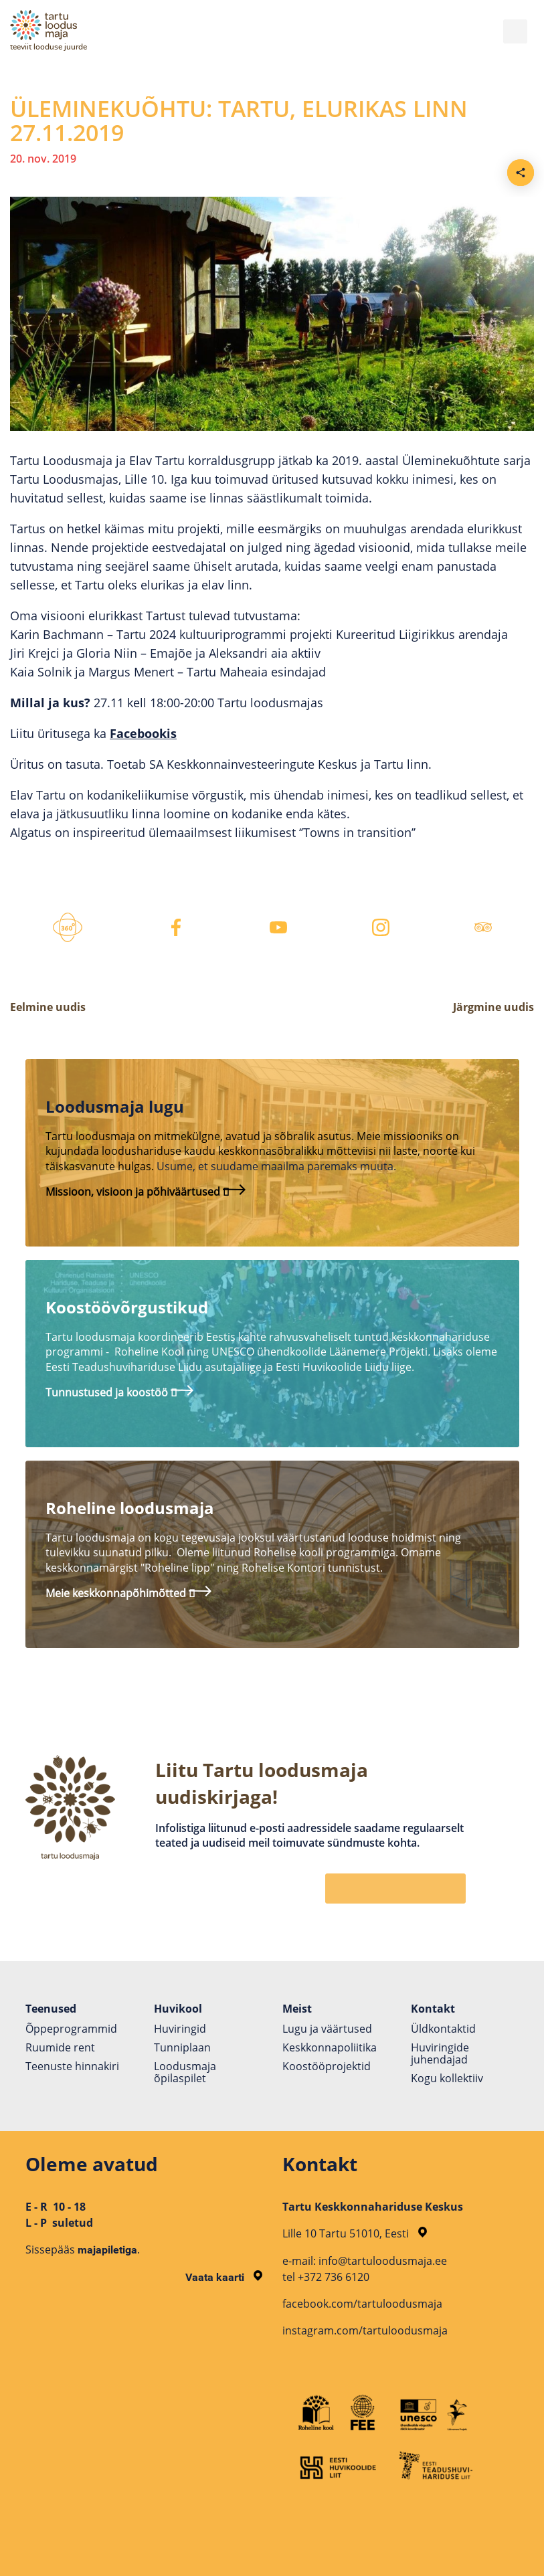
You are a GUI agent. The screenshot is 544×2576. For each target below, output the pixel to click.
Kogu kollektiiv (447, 2078)
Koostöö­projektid (326, 2066)
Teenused (50, 2008)
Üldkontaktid (443, 2029)
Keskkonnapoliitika (329, 2047)
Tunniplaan (182, 2047)
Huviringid (180, 2029)
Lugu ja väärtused (327, 2029)
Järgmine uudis (493, 1007)
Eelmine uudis (48, 1007)
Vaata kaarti (223, 2277)
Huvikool (178, 2008)
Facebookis (143, 733)
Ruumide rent (60, 2047)
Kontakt (433, 2008)
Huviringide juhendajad (440, 2053)
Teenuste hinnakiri (72, 2066)
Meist (297, 2008)
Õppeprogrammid (71, 2029)
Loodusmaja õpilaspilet (185, 2072)
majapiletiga (107, 2249)
